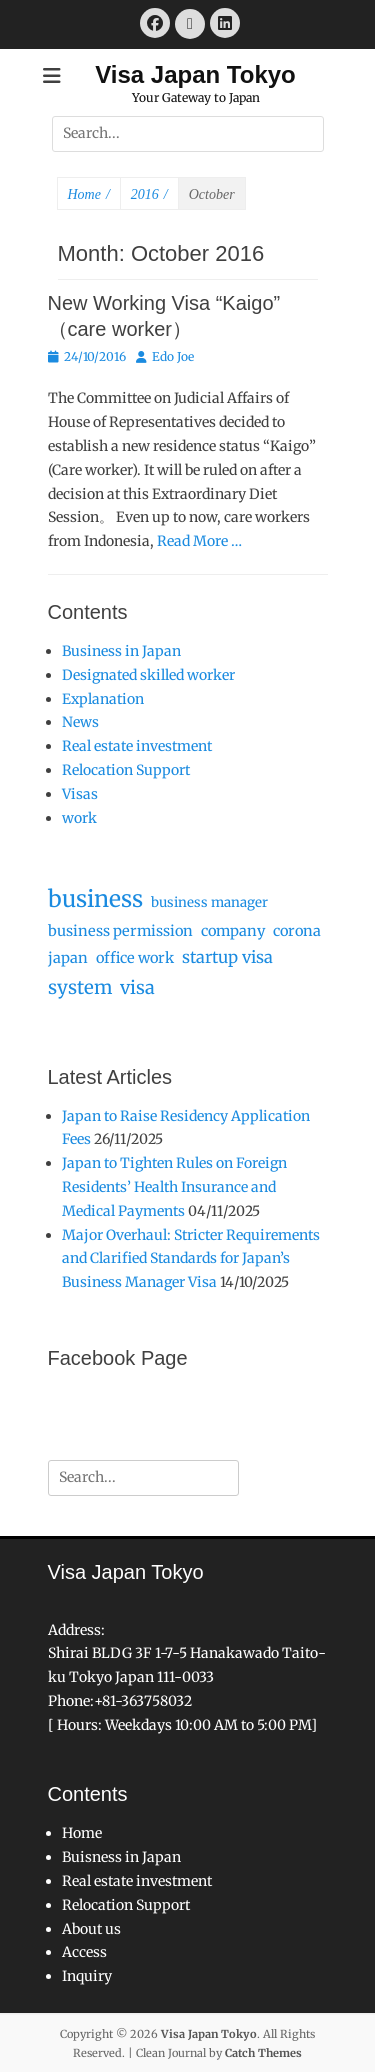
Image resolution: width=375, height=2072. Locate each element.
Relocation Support (126, 770)
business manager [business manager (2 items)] (209, 902)
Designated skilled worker (148, 675)
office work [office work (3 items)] (135, 958)
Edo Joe (173, 356)
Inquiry (87, 1976)
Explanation (103, 699)
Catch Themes (263, 2053)
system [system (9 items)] (80, 987)
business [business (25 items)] (95, 899)
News (80, 722)
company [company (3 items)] (233, 931)
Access (84, 1952)
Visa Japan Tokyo (195, 74)
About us (91, 1929)
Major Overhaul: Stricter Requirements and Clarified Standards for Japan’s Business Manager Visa (191, 1259)
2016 (149, 195)
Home (89, 195)
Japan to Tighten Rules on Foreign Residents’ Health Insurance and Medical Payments (174, 1187)
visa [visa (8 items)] (137, 987)
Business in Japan (121, 651)
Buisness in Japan (121, 1857)
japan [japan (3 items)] (68, 958)
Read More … (199, 541)
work (79, 818)
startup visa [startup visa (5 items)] (227, 957)
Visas (80, 794)
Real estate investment (137, 746)
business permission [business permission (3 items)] (120, 931)
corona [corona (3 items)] (297, 931)
